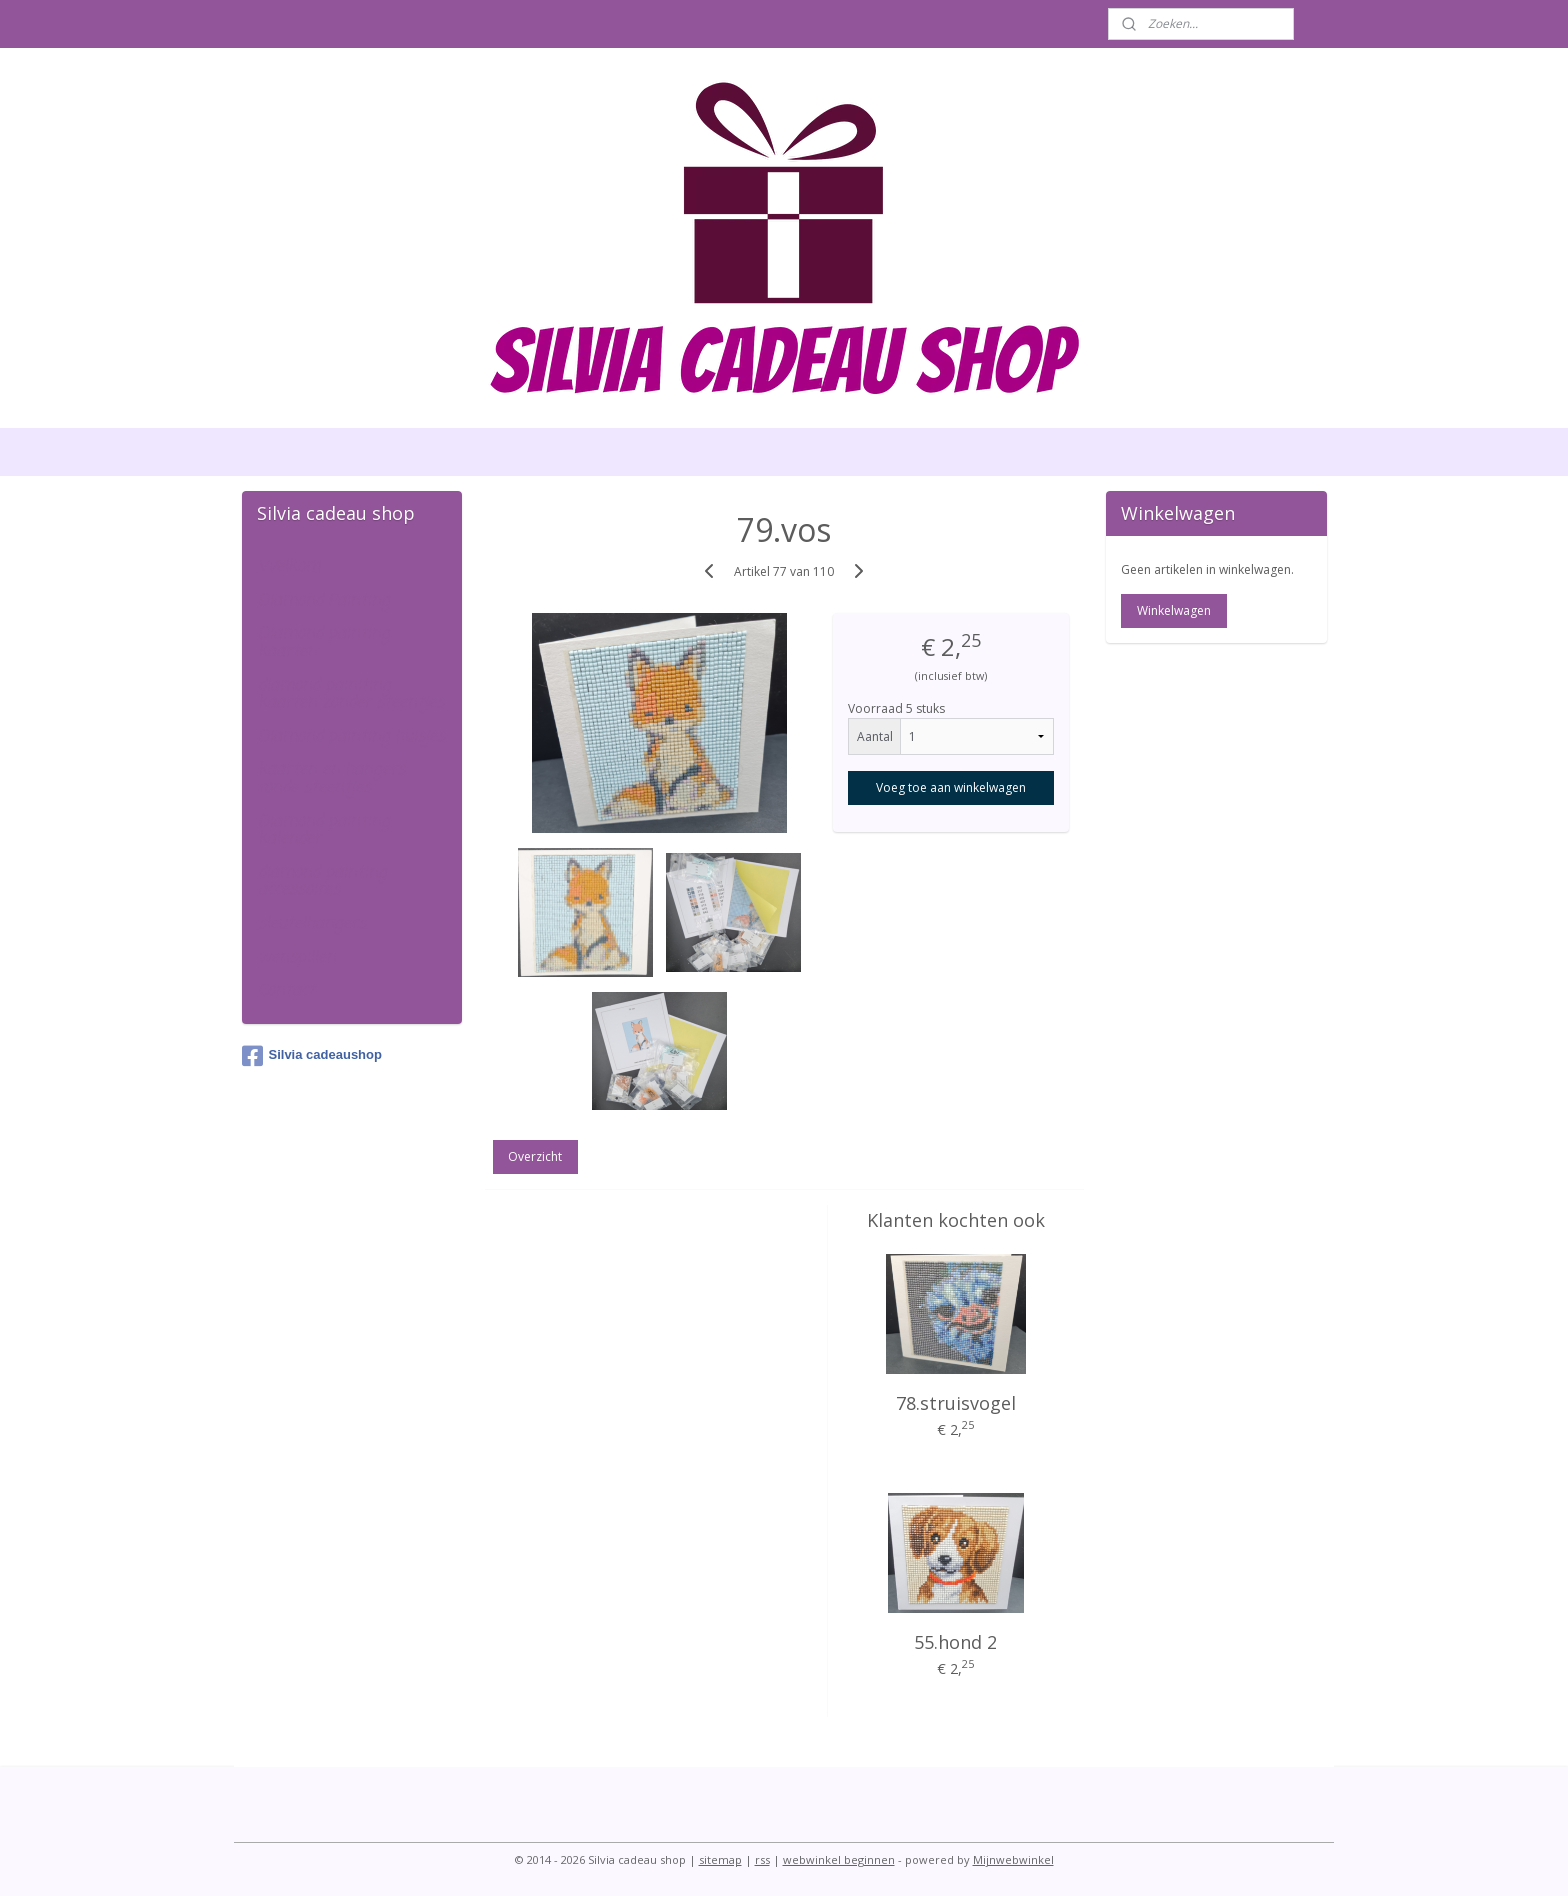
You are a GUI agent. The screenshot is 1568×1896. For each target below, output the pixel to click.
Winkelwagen (1174, 610)
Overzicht (535, 1156)
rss (762, 1859)
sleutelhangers (312, 924)
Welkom (289, 567)
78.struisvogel (956, 1403)
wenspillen (297, 958)
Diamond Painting (324, 601)
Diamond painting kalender (324, 831)
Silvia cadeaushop (312, 1056)
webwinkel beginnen (839, 1859)
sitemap (720, 1859)
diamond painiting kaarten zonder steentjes (351, 695)
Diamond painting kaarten (324, 643)
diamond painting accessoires (322, 882)
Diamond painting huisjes (351, 737)
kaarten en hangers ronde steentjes (331, 779)
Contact (286, 991)
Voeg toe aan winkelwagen (951, 787)
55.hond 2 (955, 1642)
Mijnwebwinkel (1013, 1859)
